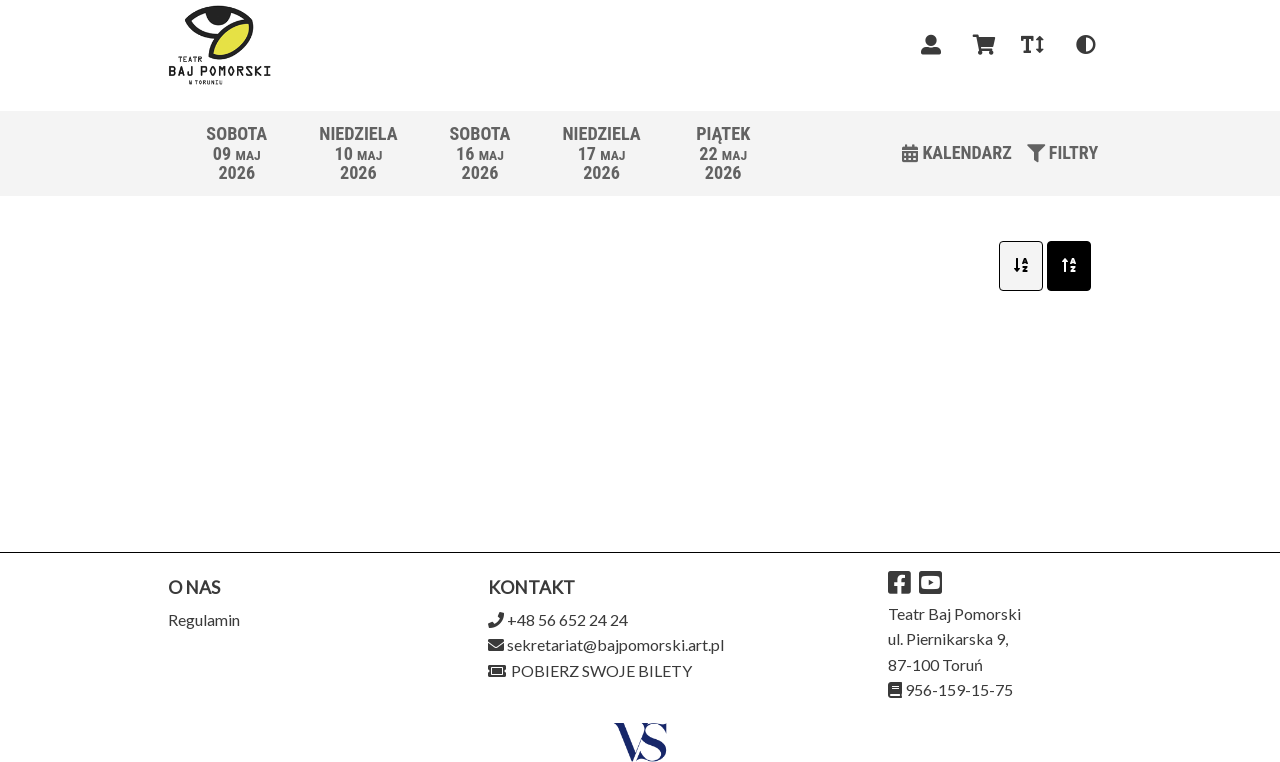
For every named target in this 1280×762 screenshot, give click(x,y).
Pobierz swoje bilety (590, 670)
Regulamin (204, 619)
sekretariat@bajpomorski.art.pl (615, 644)
